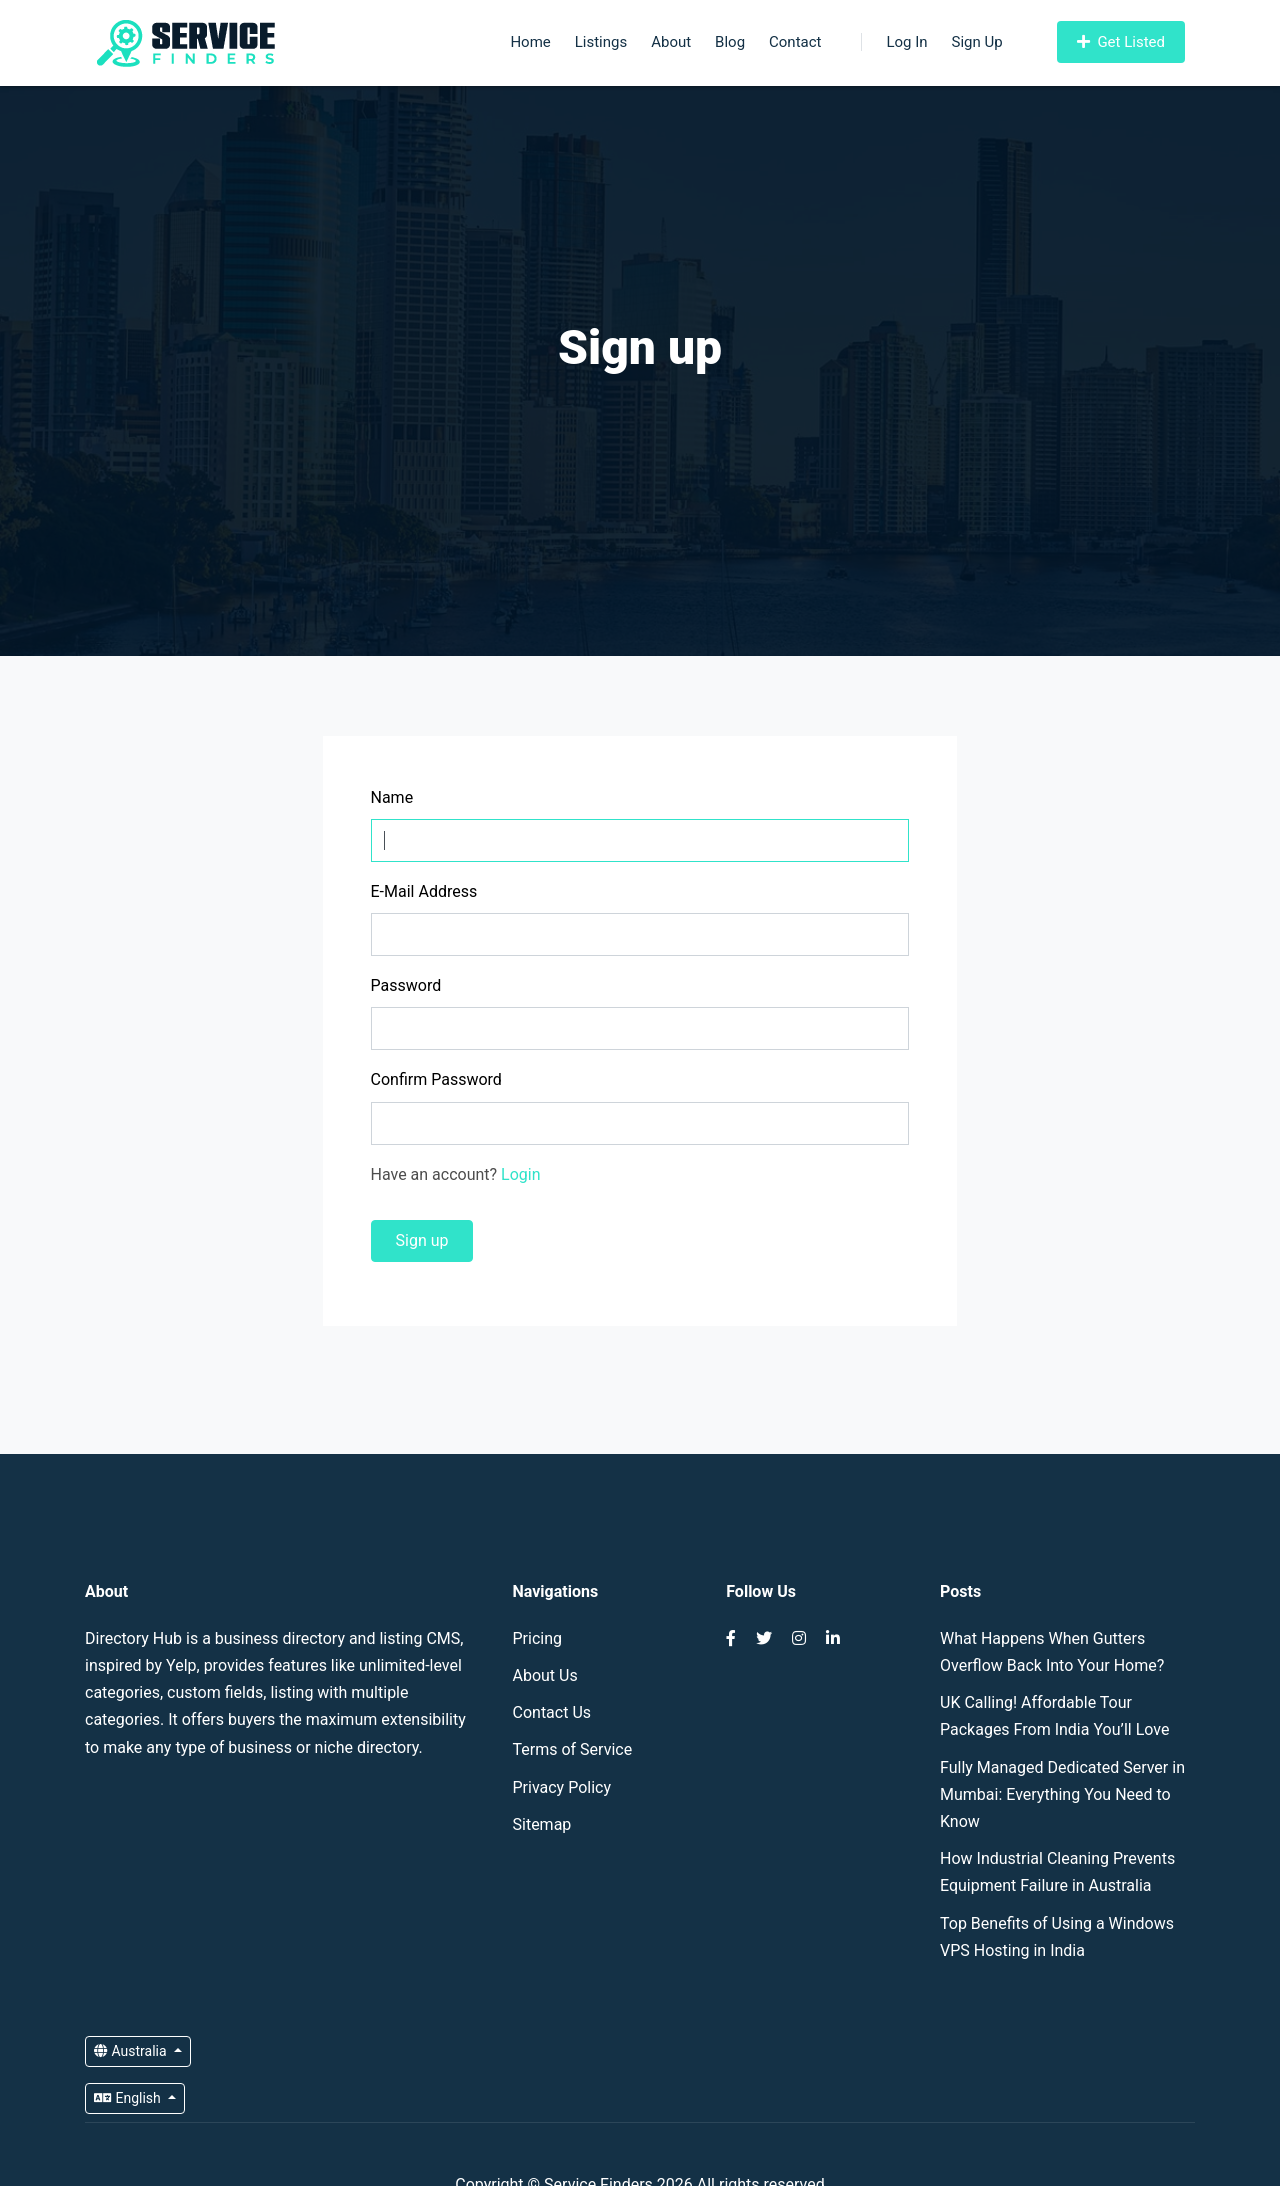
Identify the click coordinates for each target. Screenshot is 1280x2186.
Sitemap (542, 1824)
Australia (132, 2051)
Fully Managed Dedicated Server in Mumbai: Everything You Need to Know (1062, 1794)
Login (520, 1174)
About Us (545, 1675)
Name (392, 797)
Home (530, 42)
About (671, 42)
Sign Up (977, 42)
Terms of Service (573, 1749)
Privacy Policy (562, 1787)
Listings (601, 42)
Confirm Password (436, 1079)
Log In (894, 42)
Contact (795, 42)
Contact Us (552, 1712)
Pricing (538, 1638)
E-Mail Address (424, 891)
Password (406, 985)
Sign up (422, 1240)
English (129, 2098)
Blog (730, 42)
